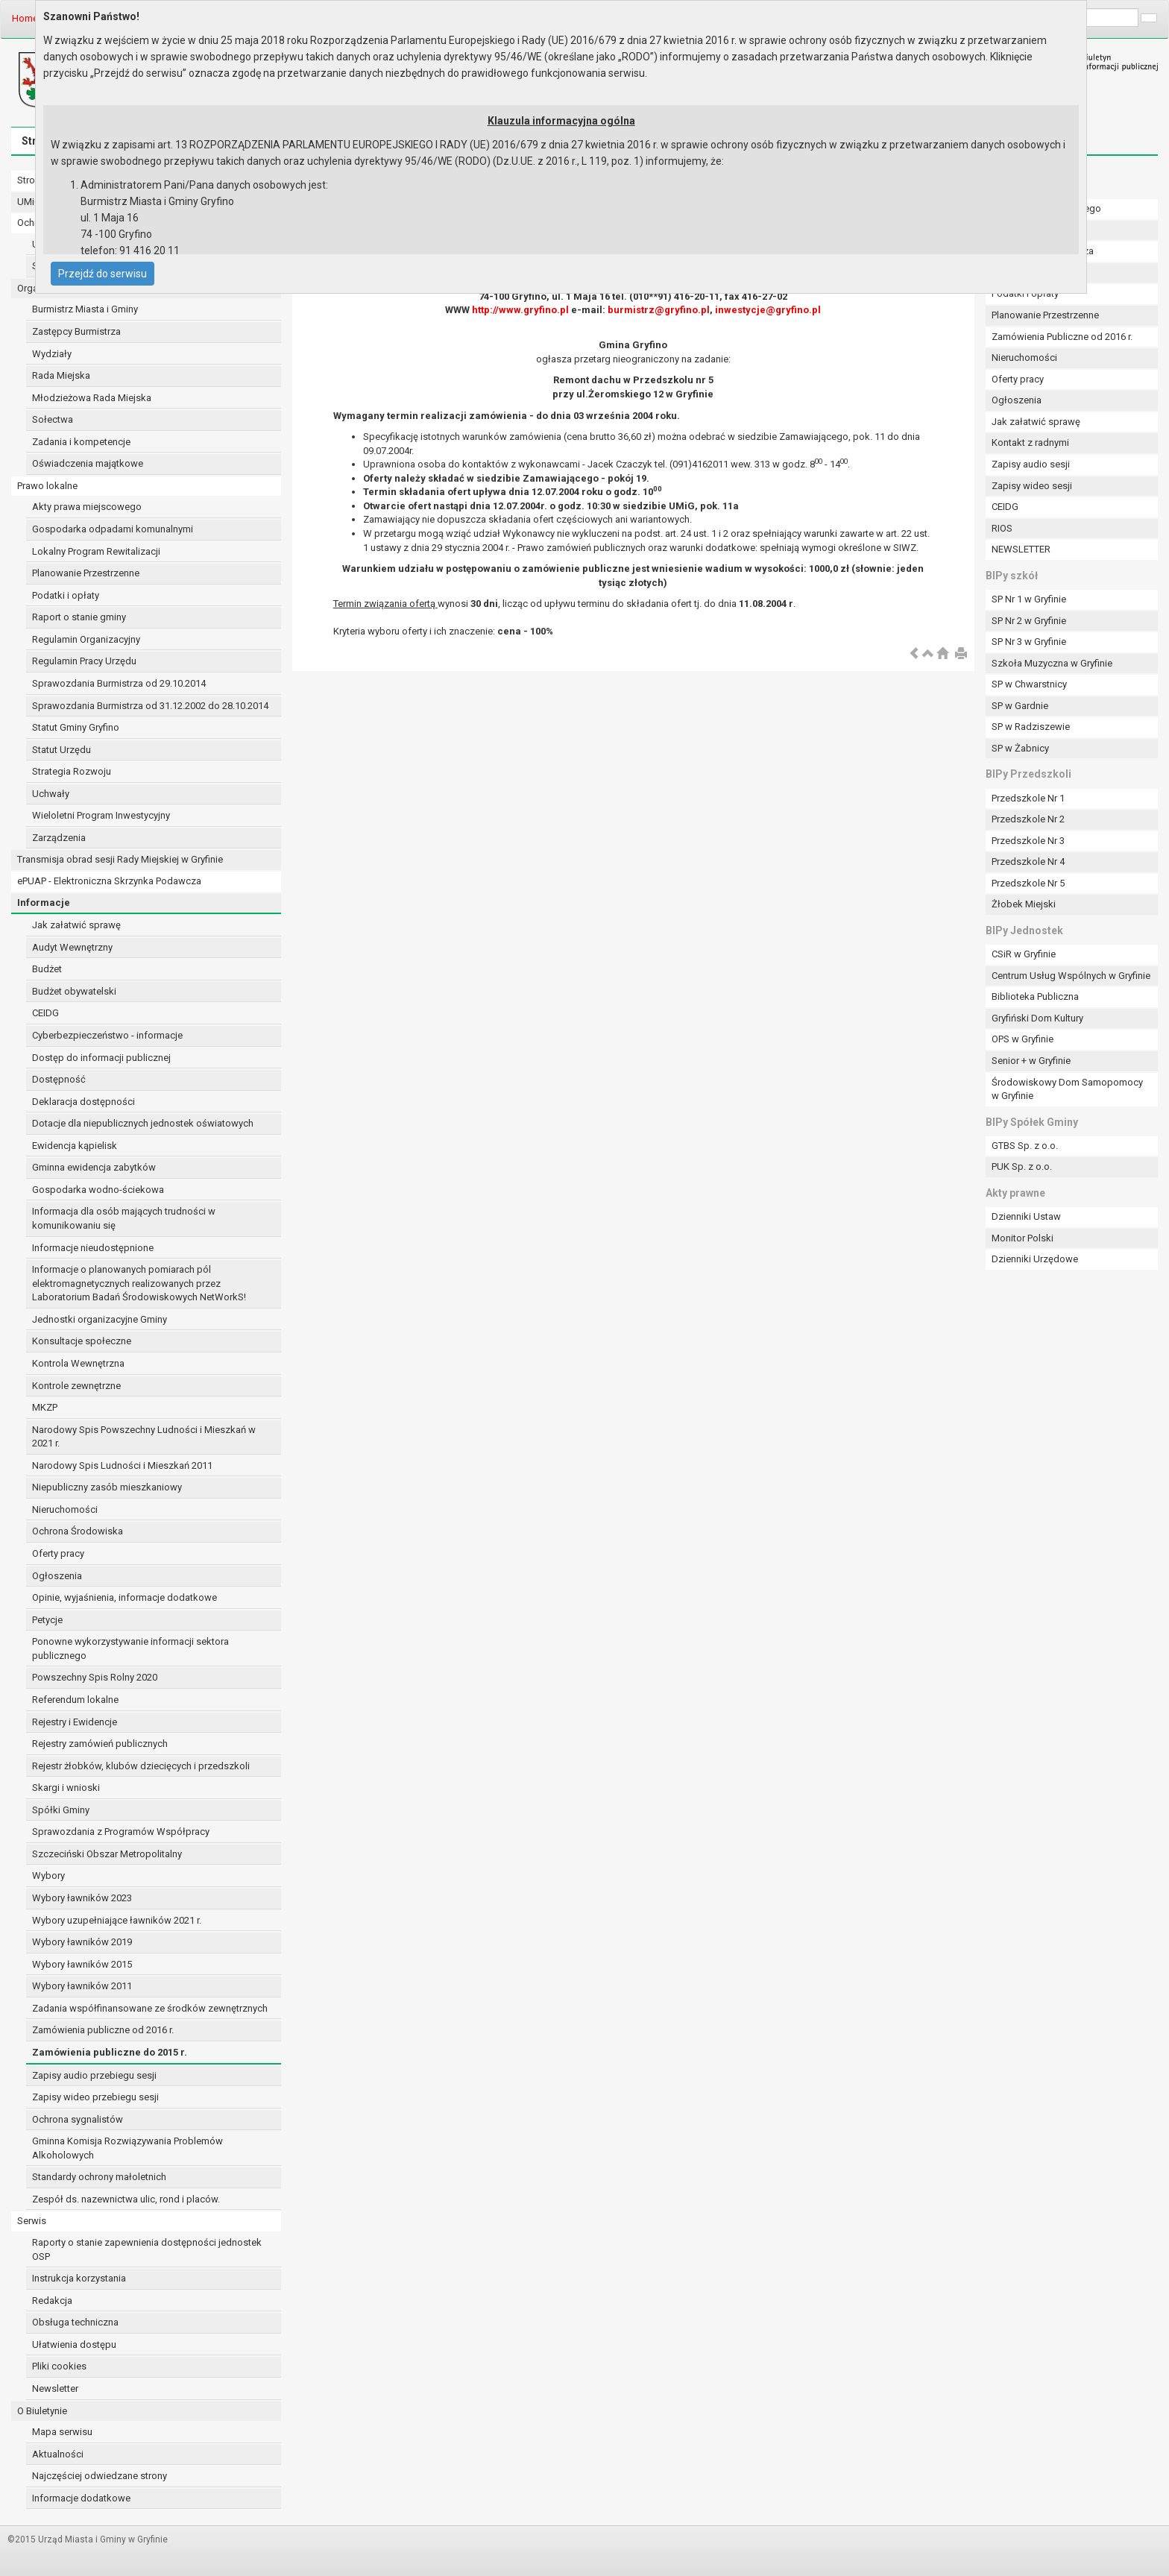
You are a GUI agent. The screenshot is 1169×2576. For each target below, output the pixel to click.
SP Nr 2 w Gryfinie (1029, 620)
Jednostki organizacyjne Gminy (99, 1319)
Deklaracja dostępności (83, 1101)
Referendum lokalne (75, 1699)
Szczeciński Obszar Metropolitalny (107, 1853)
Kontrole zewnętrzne (76, 1385)
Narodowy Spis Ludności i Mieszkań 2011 (122, 1465)
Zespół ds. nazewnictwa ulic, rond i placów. (126, 2199)
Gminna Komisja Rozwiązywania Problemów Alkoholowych (127, 2148)
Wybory (48, 1875)
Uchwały (50, 793)
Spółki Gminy (60, 1810)
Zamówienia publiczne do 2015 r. (109, 2052)
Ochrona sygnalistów (77, 2119)
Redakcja (52, 2300)
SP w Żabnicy (1020, 748)
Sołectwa (52, 419)
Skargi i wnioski (66, 1787)
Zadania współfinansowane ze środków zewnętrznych (150, 2008)
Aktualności (58, 2454)
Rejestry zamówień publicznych (100, 1743)
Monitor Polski (1022, 1238)
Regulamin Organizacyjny (86, 639)
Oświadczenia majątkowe (87, 463)
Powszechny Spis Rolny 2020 (94, 1677)
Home (25, 18)
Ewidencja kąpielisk (74, 1145)
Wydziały (52, 353)
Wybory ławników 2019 (82, 1941)
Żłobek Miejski (1024, 904)
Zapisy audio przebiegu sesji (94, 2075)
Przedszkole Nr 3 (1028, 840)
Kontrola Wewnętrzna (78, 1363)
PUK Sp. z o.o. (1022, 1166)
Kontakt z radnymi (1030, 442)
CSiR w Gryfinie (1024, 954)
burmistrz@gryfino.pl (659, 309)
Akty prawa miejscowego (87, 506)
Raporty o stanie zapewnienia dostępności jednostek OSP (147, 2249)
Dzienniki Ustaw (1026, 1216)
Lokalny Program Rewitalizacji (96, 551)
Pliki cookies (59, 2366)
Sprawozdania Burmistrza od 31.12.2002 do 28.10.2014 (150, 705)
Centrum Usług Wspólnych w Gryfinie (1071, 975)
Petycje (47, 1619)
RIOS (1002, 528)
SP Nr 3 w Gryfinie (1029, 641)
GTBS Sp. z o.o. (1025, 1145)
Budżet (47, 968)
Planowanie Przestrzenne (85, 573)
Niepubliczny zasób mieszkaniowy (107, 1487)
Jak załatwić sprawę (76, 924)
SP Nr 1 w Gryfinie (1029, 599)
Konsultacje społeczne (81, 1341)
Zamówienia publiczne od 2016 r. (103, 2029)
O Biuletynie (42, 2410)
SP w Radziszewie (1031, 726)
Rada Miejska (61, 375)
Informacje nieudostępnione (93, 1247)
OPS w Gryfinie (1022, 1039)
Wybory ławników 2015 (82, 1964)
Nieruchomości (65, 1509)
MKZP (44, 1407)
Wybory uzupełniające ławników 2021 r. (116, 1920)
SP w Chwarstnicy (1029, 684)
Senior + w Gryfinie (1031, 1060)
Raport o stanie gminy (79, 617)
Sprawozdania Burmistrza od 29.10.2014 (119, 683)
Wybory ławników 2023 (82, 1897)
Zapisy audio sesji (1031, 464)
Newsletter (55, 2388)
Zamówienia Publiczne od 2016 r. (1062, 336)
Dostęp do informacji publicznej (101, 1057)
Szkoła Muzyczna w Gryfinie (1052, 663)
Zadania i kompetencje (81, 441)
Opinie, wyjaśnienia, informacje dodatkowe (124, 1597)
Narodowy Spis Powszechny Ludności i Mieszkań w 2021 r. (144, 1436)
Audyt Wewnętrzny (72, 947)
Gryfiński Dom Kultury (1037, 1018)
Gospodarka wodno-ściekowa (98, 1189)
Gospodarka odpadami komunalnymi (112, 529)
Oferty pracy (58, 1553)
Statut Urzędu (61, 749)
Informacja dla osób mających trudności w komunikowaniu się (123, 1218)
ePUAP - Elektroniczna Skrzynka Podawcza (109, 881)
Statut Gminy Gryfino (75, 727)
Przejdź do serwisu (102, 274)
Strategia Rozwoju (71, 771)
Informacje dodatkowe (81, 2498)
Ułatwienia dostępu (74, 2344)
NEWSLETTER (1021, 549)
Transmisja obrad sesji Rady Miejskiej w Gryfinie (120, 859)
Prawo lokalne (47, 485)
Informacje (43, 902)
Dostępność (59, 1079)
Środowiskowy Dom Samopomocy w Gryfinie (1067, 1089)
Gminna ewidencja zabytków (94, 1167)
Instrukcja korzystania (79, 2278)
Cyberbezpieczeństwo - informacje (107, 1035)
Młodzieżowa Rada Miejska (91, 397)
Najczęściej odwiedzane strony (99, 2475)
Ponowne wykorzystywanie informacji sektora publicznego (130, 1648)
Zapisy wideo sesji (1032, 485)
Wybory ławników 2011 (82, 1985)
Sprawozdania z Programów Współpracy (120, 1831)
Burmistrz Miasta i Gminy (85, 309)
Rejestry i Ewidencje (74, 1722)
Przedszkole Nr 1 (1028, 798)
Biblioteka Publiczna (1035, 996)
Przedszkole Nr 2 (1028, 819)
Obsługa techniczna (75, 2322)
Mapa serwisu (62, 2431)
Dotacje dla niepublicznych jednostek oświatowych (142, 1123)
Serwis (31, 2220)
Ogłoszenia (57, 1575)
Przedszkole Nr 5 (1028, 883)
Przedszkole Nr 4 (1028, 861)
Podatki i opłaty (65, 595)
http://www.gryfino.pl (520, 309)
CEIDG (45, 1012)
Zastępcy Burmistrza (76, 331)
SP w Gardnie (1020, 705)
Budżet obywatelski (74, 991)
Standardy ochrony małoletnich (99, 2176)
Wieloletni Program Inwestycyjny (101, 815)
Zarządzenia (59, 837)
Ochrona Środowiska (77, 1531)
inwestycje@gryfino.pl (768, 309)
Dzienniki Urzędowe (1035, 1259)
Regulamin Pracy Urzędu (84, 661)
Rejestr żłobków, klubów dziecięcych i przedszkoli (141, 1766)
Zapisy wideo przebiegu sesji (95, 2097)
